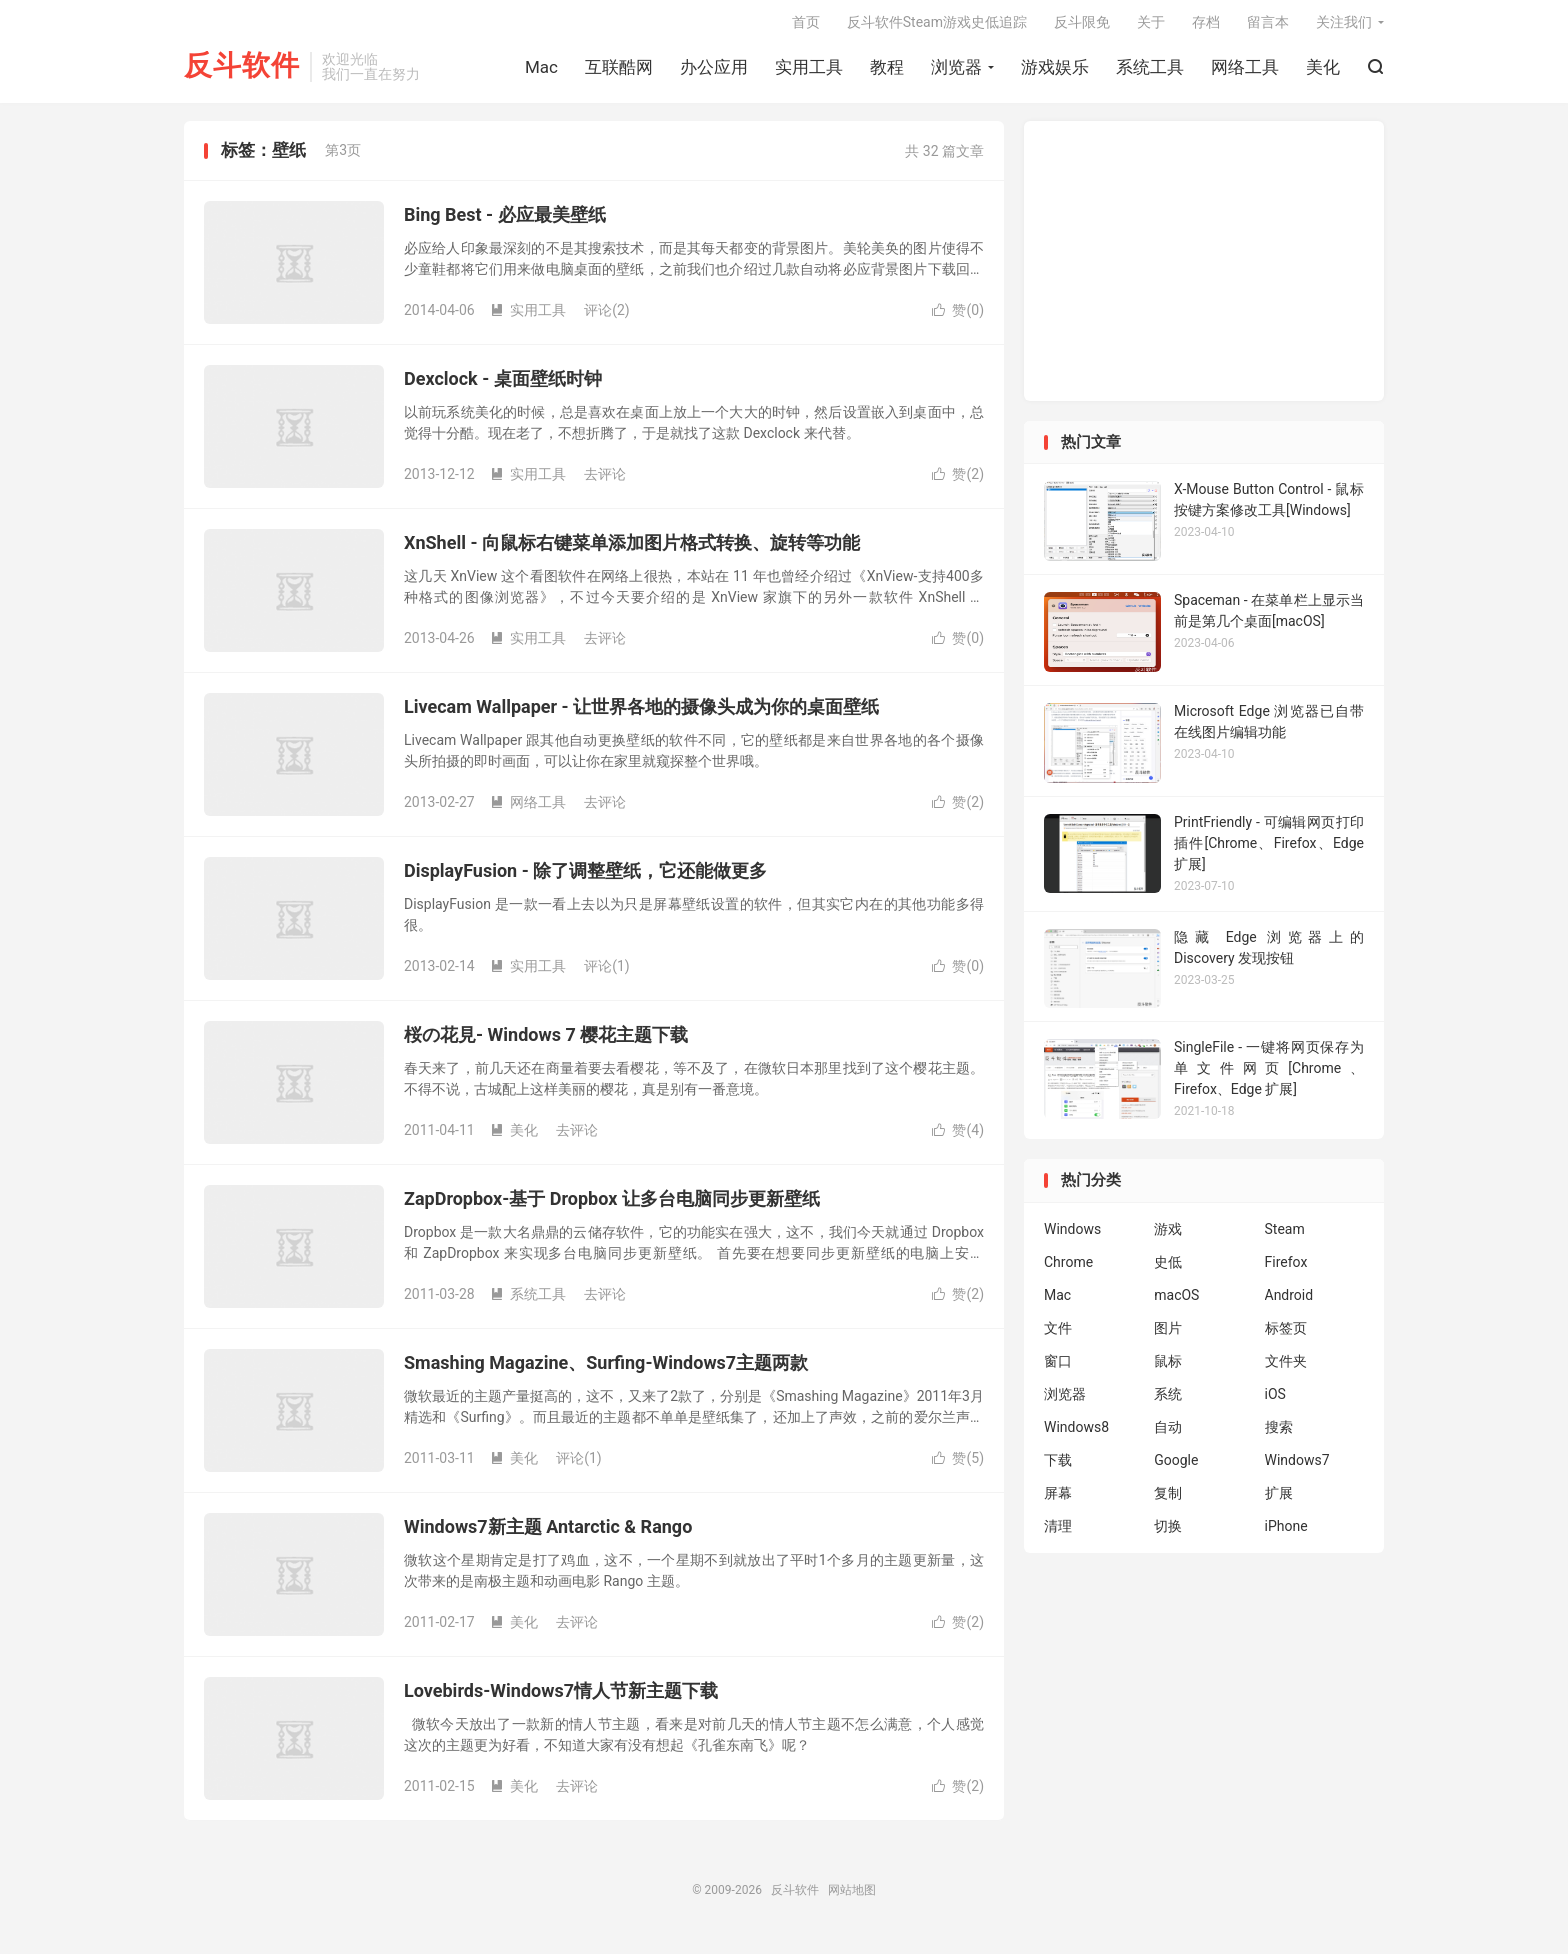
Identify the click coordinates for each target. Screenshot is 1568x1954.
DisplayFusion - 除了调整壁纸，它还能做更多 (585, 877)
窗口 (1058, 1368)
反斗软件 (242, 70)
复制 (1168, 1500)
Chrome (1068, 1269)
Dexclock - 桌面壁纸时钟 (503, 385)
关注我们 (1344, 26)
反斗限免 (1082, 26)
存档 (1206, 26)
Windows (1072, 1236)
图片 (1168, 1335)
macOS (1176, 1302)
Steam (1285, 1236)
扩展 (1279, 1500)
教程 (887, 71)
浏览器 (956, 71)
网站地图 (852, 1897)
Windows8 (1076, 1434)
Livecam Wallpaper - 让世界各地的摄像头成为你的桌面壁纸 (641, 713)
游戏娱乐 (1055, 71)
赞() (958, 317)
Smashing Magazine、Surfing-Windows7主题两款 (606, 1369)
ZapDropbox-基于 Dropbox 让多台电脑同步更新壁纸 (612, 1205)
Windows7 (1297, 1467)
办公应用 (714, 71)
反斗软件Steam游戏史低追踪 (937, 26)
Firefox (1286, 1269)
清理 (1058, 1533)
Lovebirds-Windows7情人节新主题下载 (561, 1697)
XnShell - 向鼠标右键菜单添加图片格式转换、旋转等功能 (632, 549)
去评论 (605, 481)
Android (1289, 1302)
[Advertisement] (1204, 268)
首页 (806, 26)
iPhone (1286, 1533)
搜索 (1279, 1434)
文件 (1058, 1335)
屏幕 (1058, 1500)
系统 (1168, 1401)
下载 (1058, 1467)
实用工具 (809, 71)
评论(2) (607, 317)
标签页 (1286, 1335)
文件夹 (1286, 1368)
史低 (1168, 1269)
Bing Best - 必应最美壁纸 (505, 221)
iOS (1275, 1401)
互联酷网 (619, 71)
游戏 (1168, 1236)
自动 (1168, 1434)
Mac (541, 71)
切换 (1168, 1533)
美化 (1323, 71)
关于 (1151, 26)
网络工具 (1245, 71)
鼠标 (1168, 1368)
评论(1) (607, 973)
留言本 (1268, 26)
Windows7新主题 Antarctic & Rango (548, 1533)
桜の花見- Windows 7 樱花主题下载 (546, 1041)
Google (1176, 1467)
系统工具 (1150, 71)
